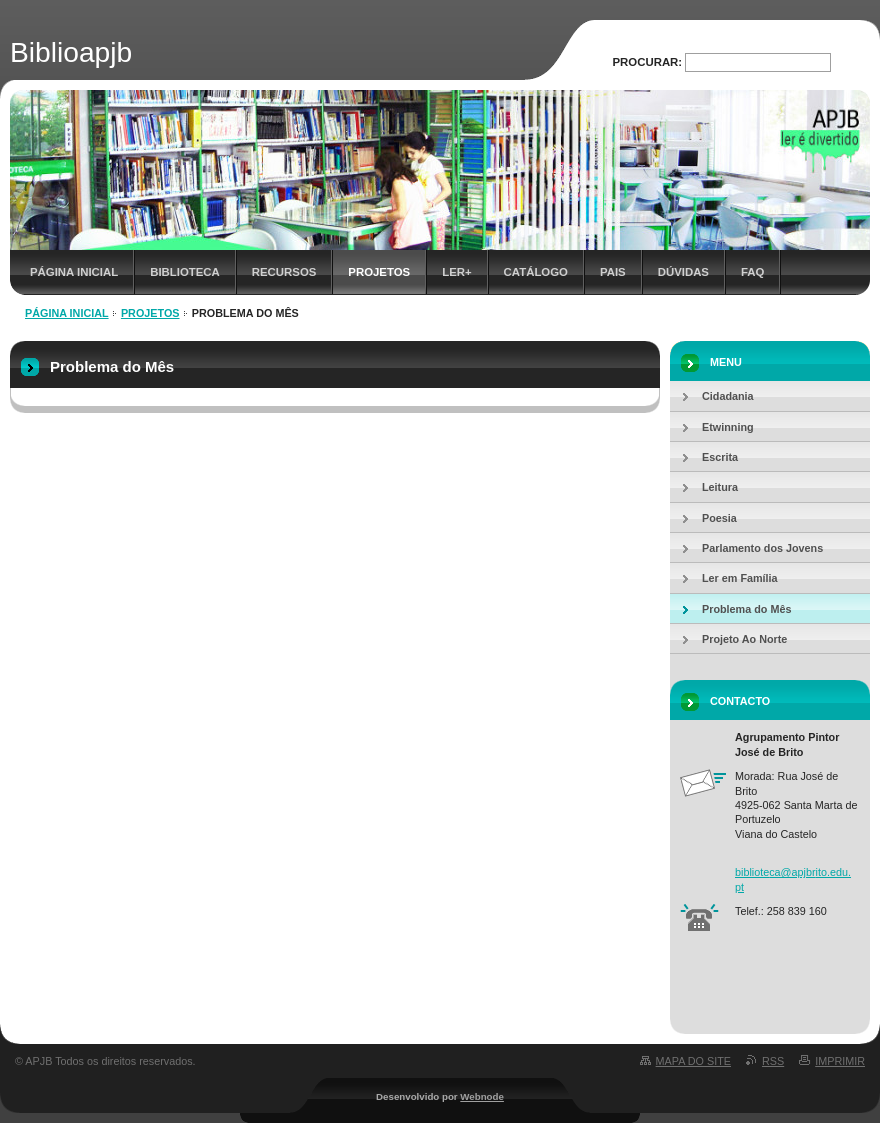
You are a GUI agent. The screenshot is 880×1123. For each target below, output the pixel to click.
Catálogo (536, 272)
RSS (773, 1061)
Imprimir (840, 1061)
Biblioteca (185, 272)
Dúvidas (683, 272)
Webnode (482, 1096)
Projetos (379, 272)
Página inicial (74, 272)
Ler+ (456, 272)
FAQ (752, 272)
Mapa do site (693, 1061)
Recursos (284, 272)
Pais (613, 272)
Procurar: (648, 62)
